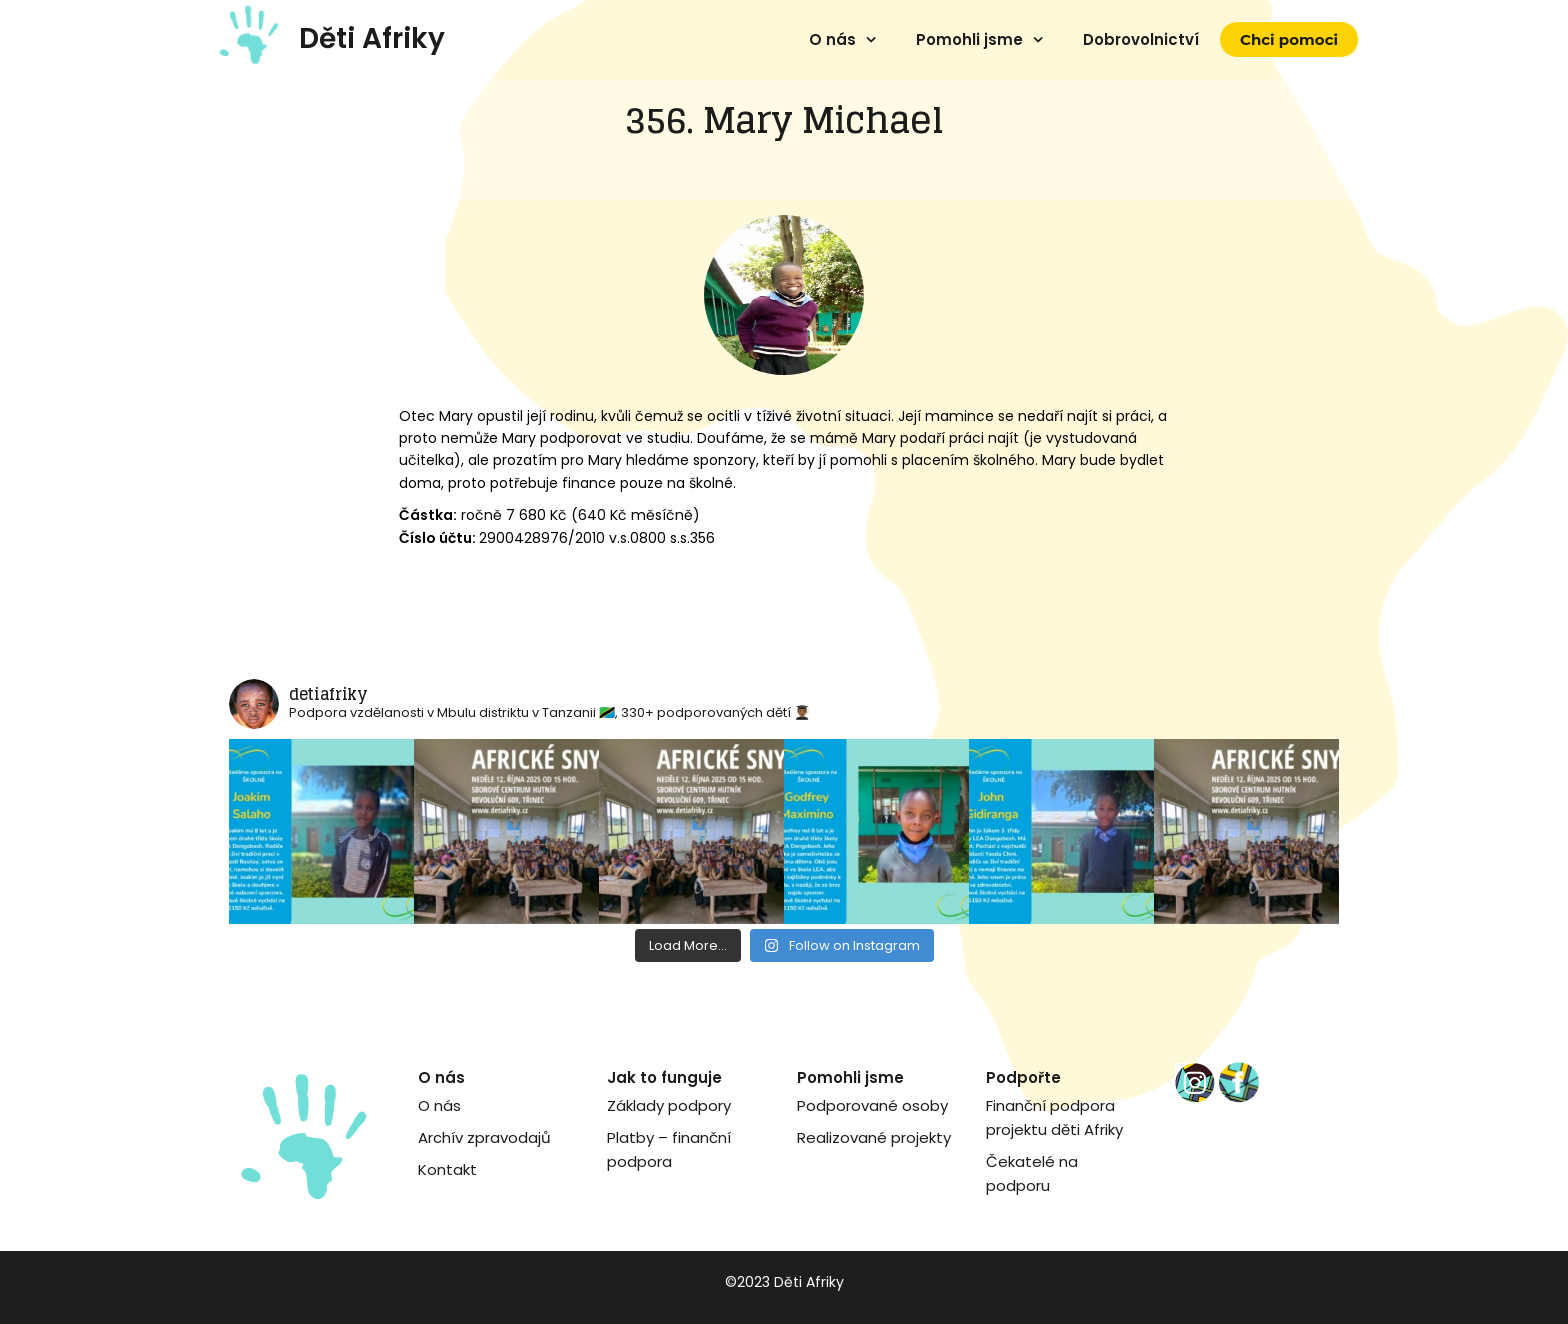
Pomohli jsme (969, 39)
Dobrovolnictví (1141, 39)
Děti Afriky (372, 38)
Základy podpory (669, 1105)
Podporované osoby (872, 1105)
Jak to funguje (664, 1077)
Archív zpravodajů (484, 1137)
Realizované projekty (874, 1137)
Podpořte (1023, 1077)
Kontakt (447, 1169)
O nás (832, 39)
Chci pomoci (1289, 39)
